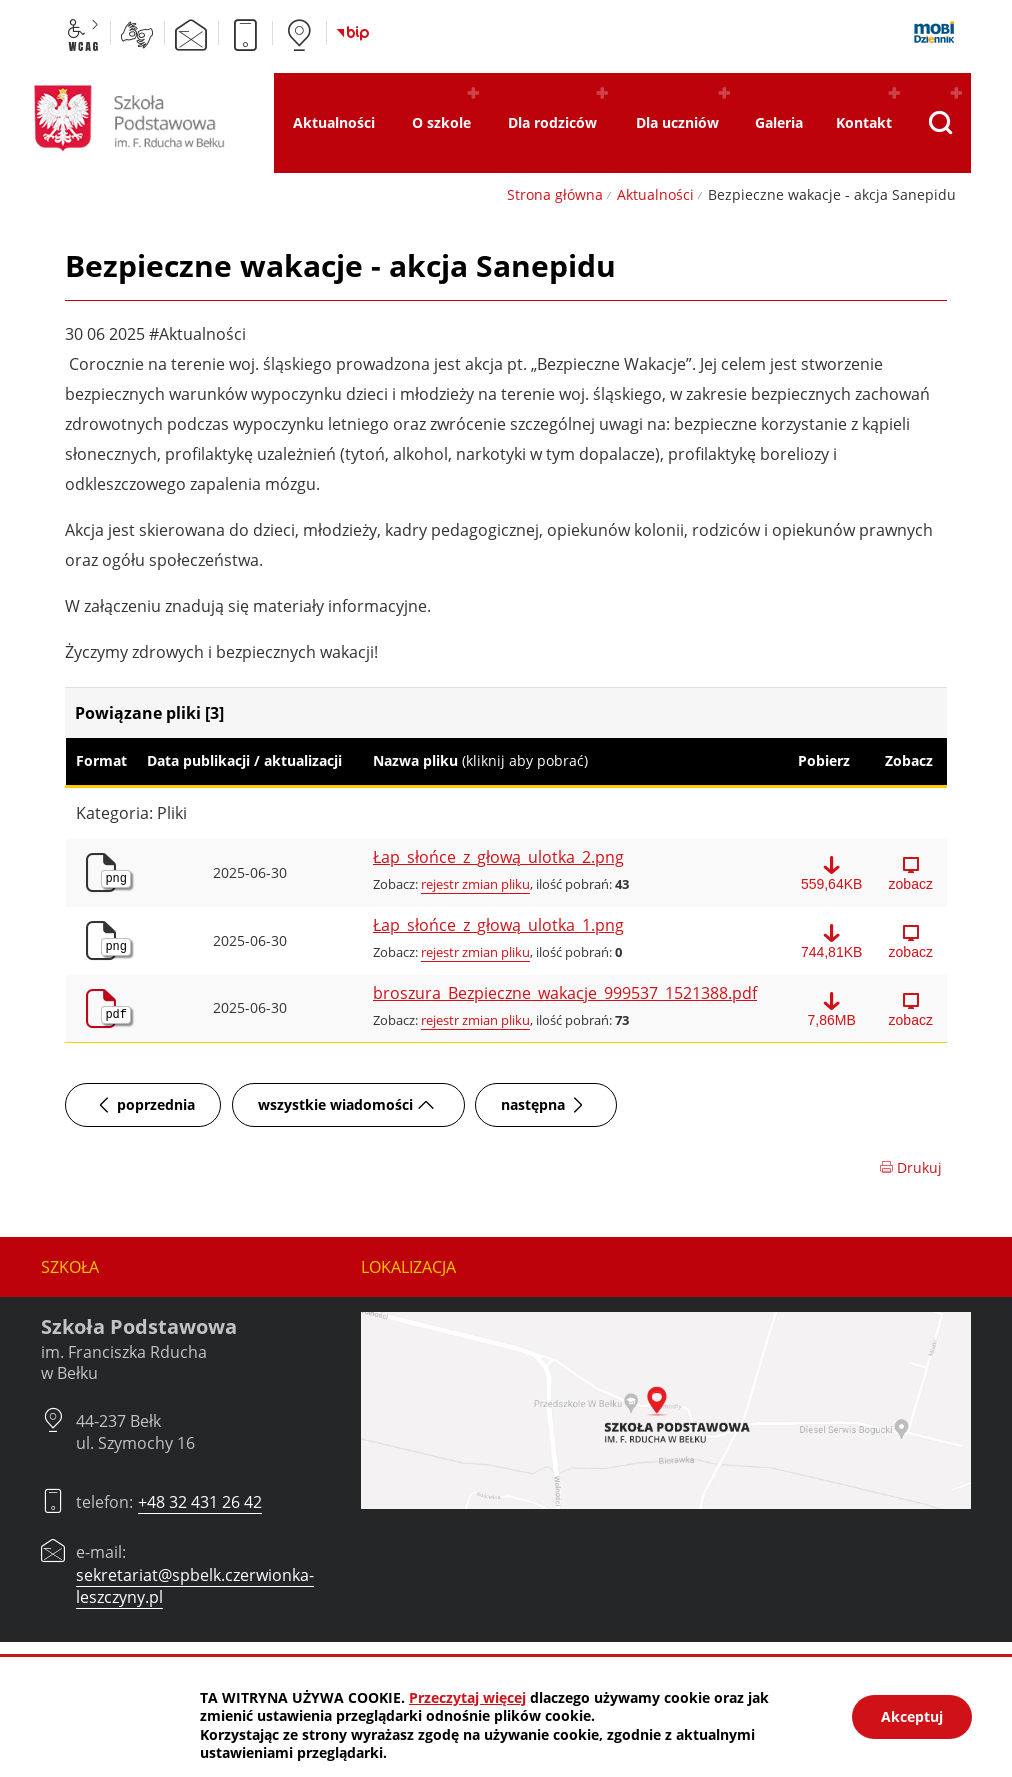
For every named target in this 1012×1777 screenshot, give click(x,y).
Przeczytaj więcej (467, 1697)
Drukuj (910, 1167)
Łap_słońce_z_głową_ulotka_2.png (498, 858)
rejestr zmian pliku (475, 884)
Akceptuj (912, 1716)
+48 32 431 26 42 (200, 1502)
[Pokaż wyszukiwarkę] (940, 123)
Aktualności (655, 194)
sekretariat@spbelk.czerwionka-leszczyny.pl (195, 1586)
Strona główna (555, 194)
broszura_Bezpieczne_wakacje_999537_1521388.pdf (565, 994)
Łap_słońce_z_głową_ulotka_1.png (498, 926)
